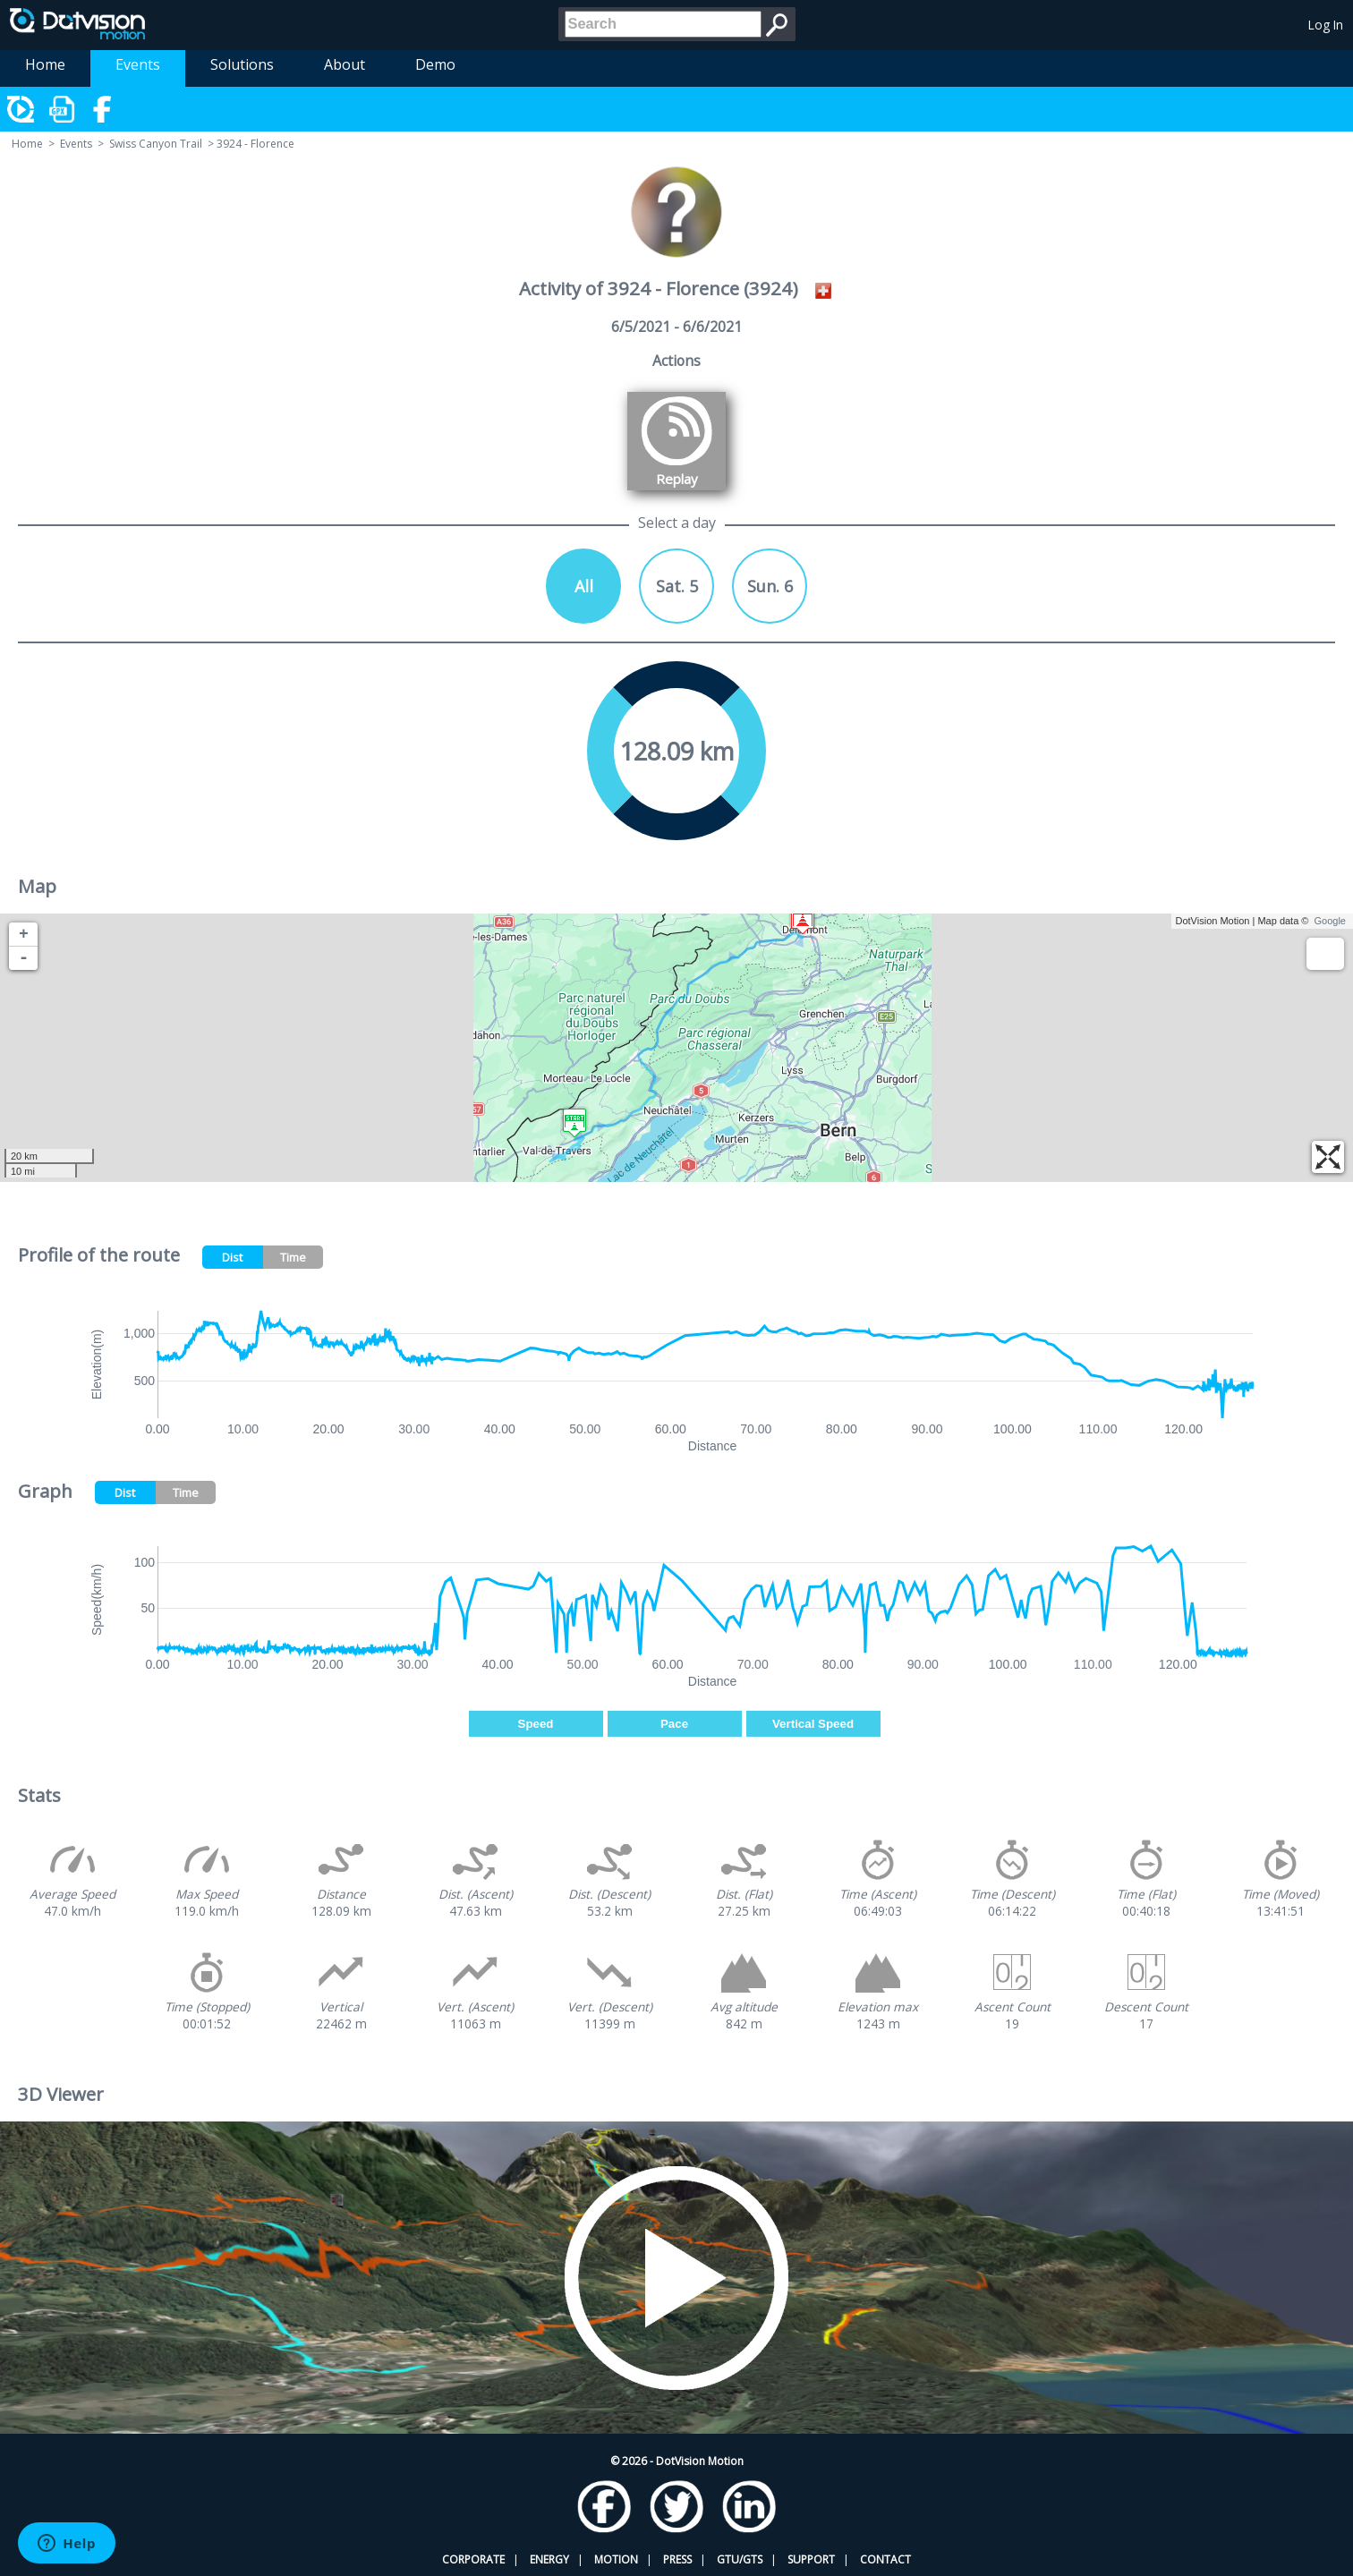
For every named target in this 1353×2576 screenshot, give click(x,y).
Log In (1325, 24)
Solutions (242, 64)
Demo (435, 64)
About (344, 64)
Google (1330, 920)
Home (45, 64)
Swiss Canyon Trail (155, 143)
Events (137, 64)
